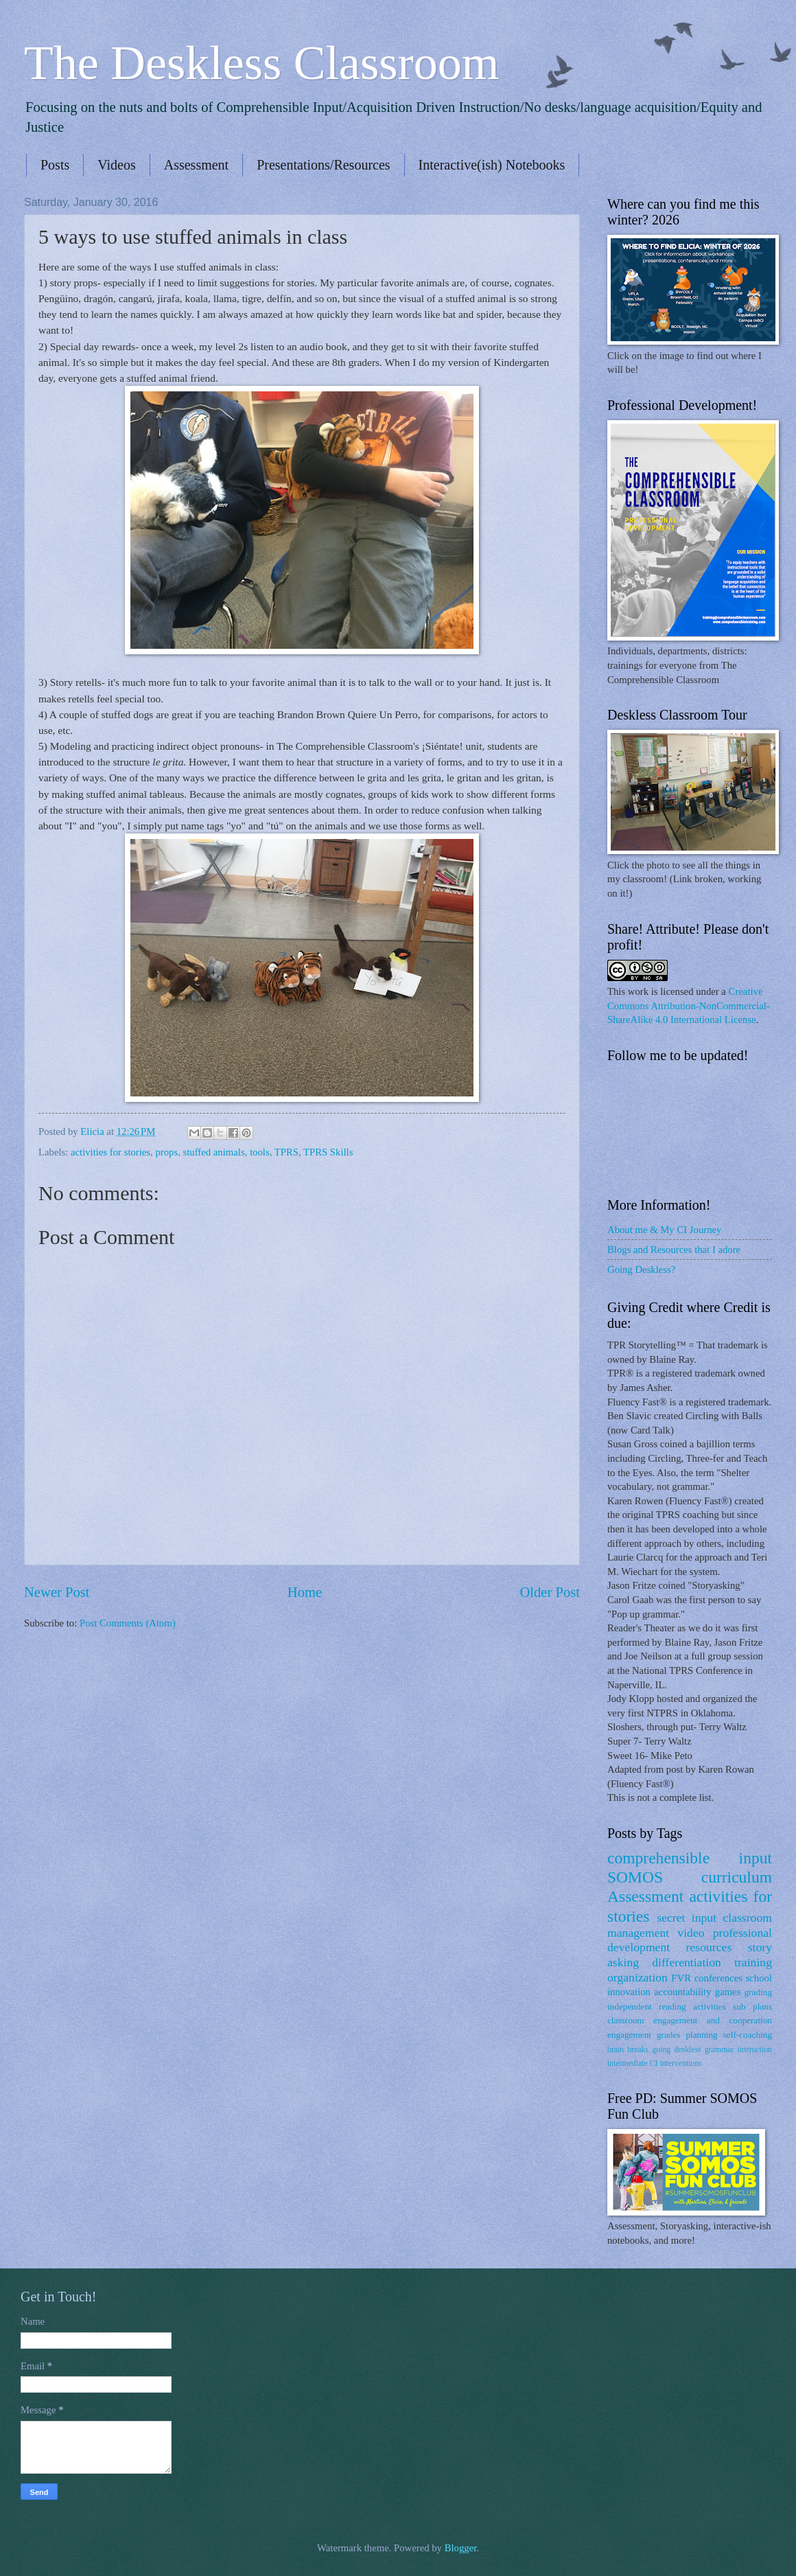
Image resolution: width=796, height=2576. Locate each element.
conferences (718, 1978)
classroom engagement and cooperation (689, 2020)
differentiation (686, 1962)
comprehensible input (689, 1858)
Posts (54, 164)
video (690, 1933)
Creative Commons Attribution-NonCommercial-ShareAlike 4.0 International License (688, 1005)
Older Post (549, 1592)
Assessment (196, 164)
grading (758, 1992)
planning (701, 2034)
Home (305, 1592)
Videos (116, 164)
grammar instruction (738, 2049)
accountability (682, 1991)
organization (637, 1977)
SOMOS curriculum (689, 1877)
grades (669, 2034)
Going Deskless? (641, 1269)
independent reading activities (666, 2006)
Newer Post (57, 1592)
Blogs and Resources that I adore (673, 1249)
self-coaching (747, 2034)
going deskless (676, 2049)
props (166, 1152)
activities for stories (110, 1152)
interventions (680, 2063)
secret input (686, 1917)
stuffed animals (214, 1152)
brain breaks (627, 2049)
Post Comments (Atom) (128, 1623)
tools (260, 1152)
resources (709, 1947)
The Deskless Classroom (261, 62)
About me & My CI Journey (664, 1229)
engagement (629, 2034)
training (753, 1962)
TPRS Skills (328, 1152)
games (728, 1991)
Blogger (461, 2547)
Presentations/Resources (323, 164)
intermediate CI (632, 2063)
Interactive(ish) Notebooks (492, 164)
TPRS (286, 1152)
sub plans (752, 2006)
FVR (681, 1978)
